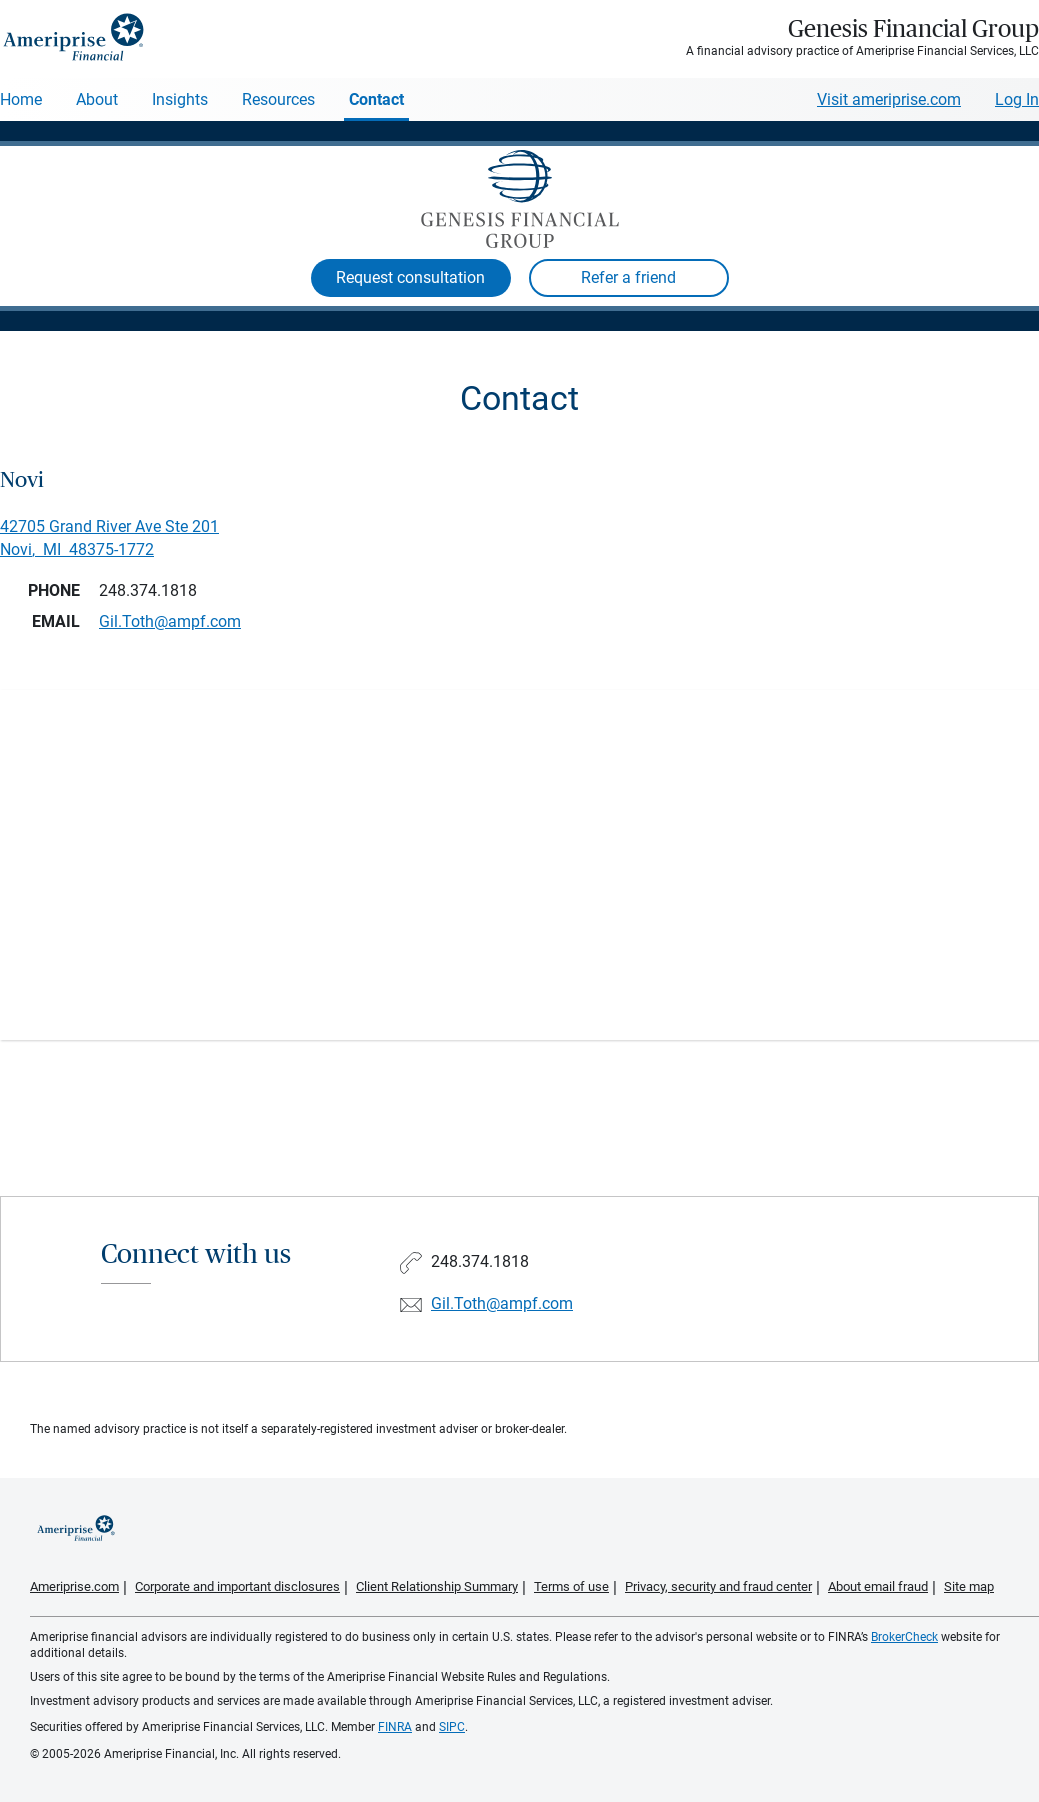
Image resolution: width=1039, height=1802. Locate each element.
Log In (1017, 99)
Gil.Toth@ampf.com (502, 1303)
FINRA (395, 1727)
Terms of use (571, 1586)
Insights (180, 99)
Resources (278, 99)
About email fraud (878, 1586)
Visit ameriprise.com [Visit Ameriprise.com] (889, 99)
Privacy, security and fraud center (718, 1586)
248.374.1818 (148, 590)
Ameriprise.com (74, 1586)
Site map (969, 1586)
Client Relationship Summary (437, 1586)
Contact (376, 99)
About (97, 99)
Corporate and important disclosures (237, 1586)
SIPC (452, 1727)
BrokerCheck (904, 1637)
